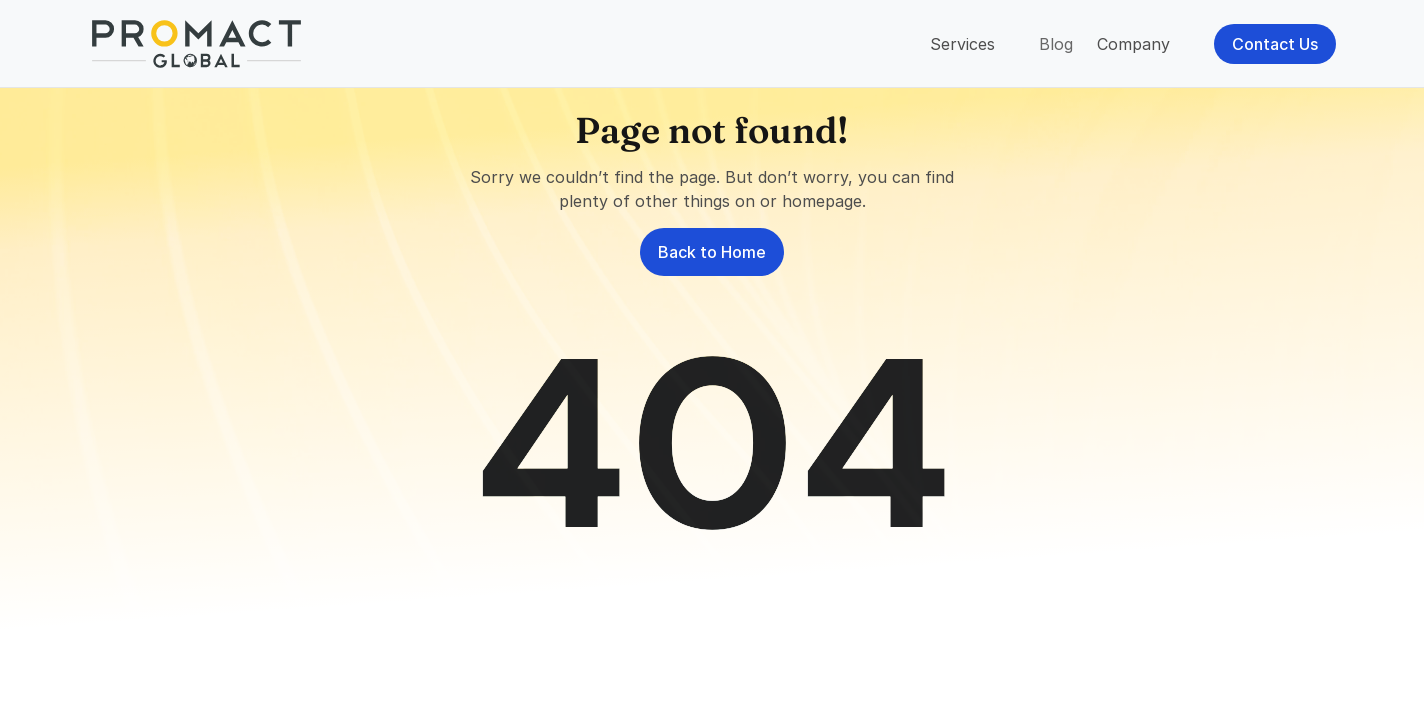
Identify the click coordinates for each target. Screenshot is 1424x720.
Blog (1056, 44)
